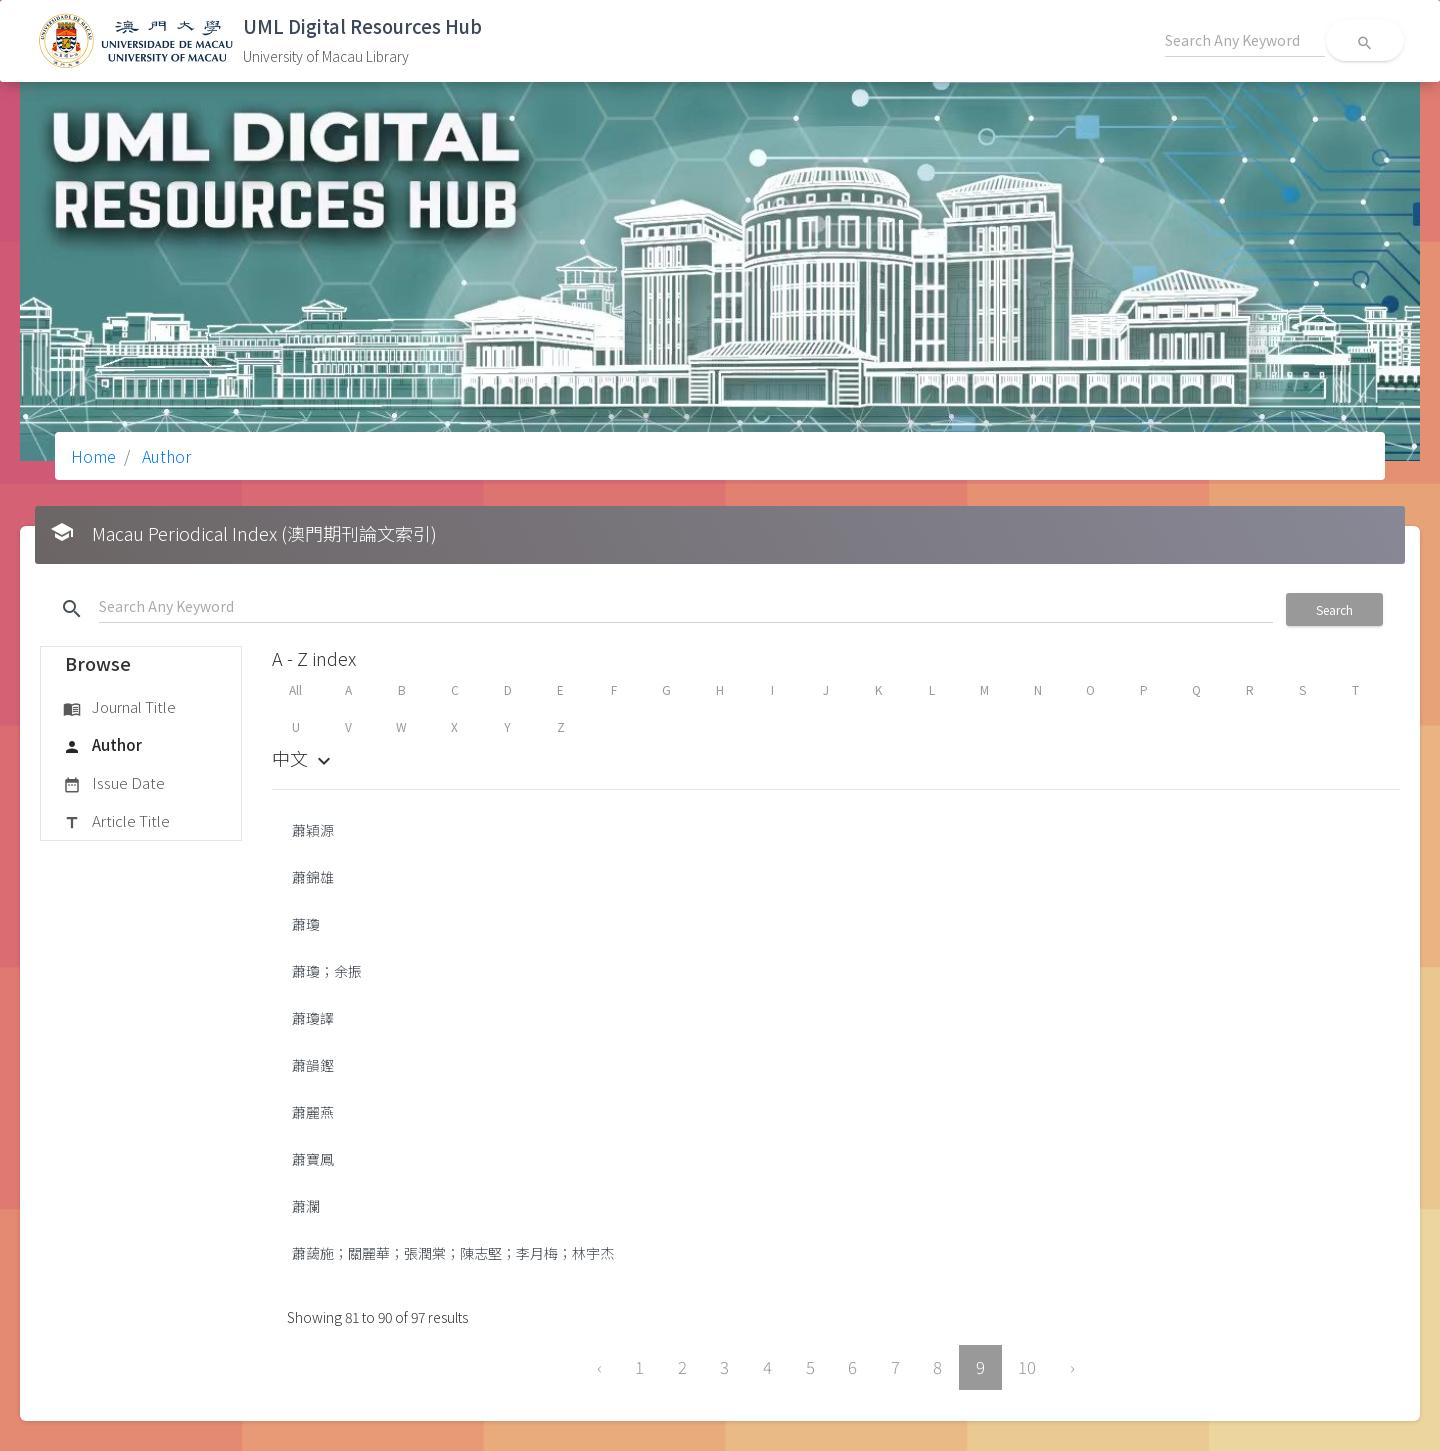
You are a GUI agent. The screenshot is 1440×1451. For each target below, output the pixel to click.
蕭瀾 (306, 1206)
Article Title (116, 822)
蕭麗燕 (313, 1112)
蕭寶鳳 (313, 1159)
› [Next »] (1072, 1367)
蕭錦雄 (313, 877)
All (295, 689)
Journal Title (119, 708)
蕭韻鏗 (313, 1065)
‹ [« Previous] (599, 1367)
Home (93, 456)
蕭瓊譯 (313, 1018)
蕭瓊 (306, 924)
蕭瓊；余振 (327, 971)
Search (1334, 609)
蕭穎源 (313, 830)
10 (1027, 1367)
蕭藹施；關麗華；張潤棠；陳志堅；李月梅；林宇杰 (453, 1253)
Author (164, 456)
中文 (304, 758)
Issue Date (114, 784)
